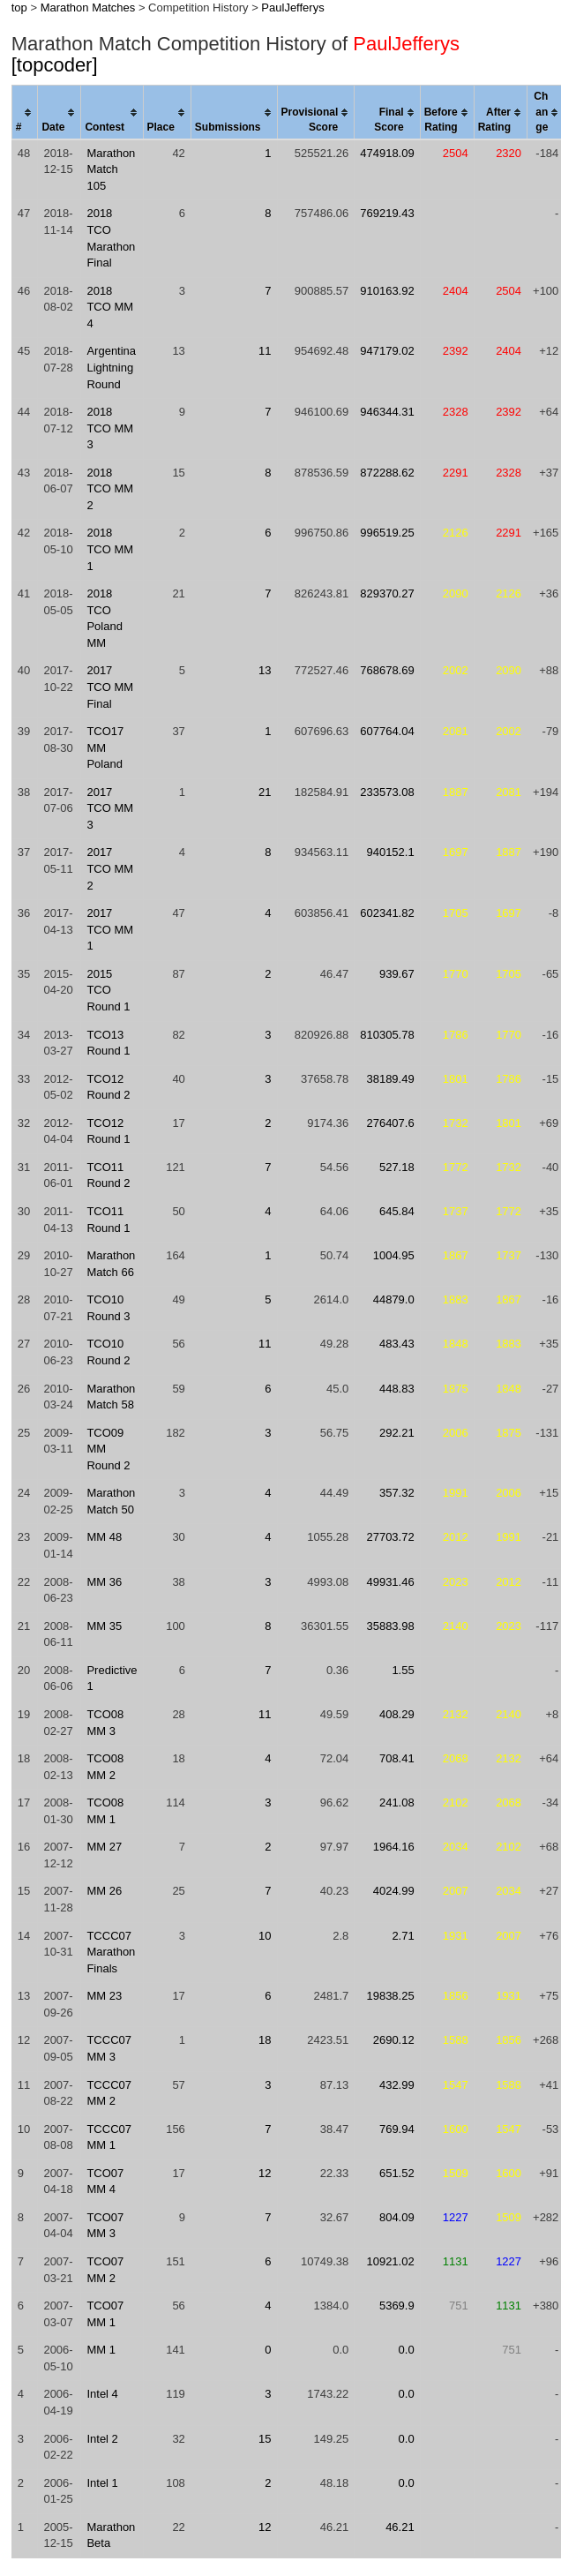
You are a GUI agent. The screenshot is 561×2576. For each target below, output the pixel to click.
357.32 (397, 1492)
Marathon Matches (88, 7)
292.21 (397, 1432)
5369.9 (397, 2305)
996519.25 (387, 532)
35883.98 (390, 1626)
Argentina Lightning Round (111, 367)
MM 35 (104, 1626)
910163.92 (387, 290)
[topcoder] (54, 65)
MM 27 (104, 1846)
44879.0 (394, 1299)
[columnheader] (24, 112)
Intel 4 (101, 2393)
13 (264, 670)
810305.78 (387, 1034)
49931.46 (390, 1581)
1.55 (403, 1670)
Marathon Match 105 (110, 169)
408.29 (397, 1714)
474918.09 (387, 153)
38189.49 (390, 1078)
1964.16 (394, 1846)
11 (264, 350)
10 (264, 1935)
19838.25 (390, 1995)
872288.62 (387, 472)
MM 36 (104, 1581)
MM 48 (104, 1536)
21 (264, 792)
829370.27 (387, 593)
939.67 (397, 973)
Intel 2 (101, 2438)
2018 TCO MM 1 (109, 549)
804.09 (397, 2217)
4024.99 (394, 1890)
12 (264, 2173)
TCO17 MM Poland (104, 747)
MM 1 (101, 2349)
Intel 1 (101, 2483)
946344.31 (387, 411)
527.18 (397, 1167)
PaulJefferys (292, 7)
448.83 (397, 1388)
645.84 (397, 1211)
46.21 (400, 2527)
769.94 (397, 2129)
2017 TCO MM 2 (109, 868)
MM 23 (104, 1995)
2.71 (403, 1935)
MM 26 (104, 1890)
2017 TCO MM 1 (109, 929)
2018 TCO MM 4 (109, 307)
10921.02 (390, 2261)
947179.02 (387, 350)
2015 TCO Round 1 (108, 990)
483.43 (397, 1343)
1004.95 (394, 1255)
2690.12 (394, 2040)
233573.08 (387, 792)
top (19, 7)
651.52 (397, 2173)
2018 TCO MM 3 (109, 428)
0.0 (407, 2349)
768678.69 (387, 670)
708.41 (397, 1758)
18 (264, 2040)
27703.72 (390, 1536)
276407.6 (390, 1123)
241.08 (397, 1802)
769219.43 (387, 213)
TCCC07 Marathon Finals (110, 1952)
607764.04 (387, 731)
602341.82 (387, 913)
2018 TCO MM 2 (109, 489)
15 (264, 2438)
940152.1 (390, 852)
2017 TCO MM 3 (109, 808)
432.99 (397, 2085)
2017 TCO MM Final (109, 687)
